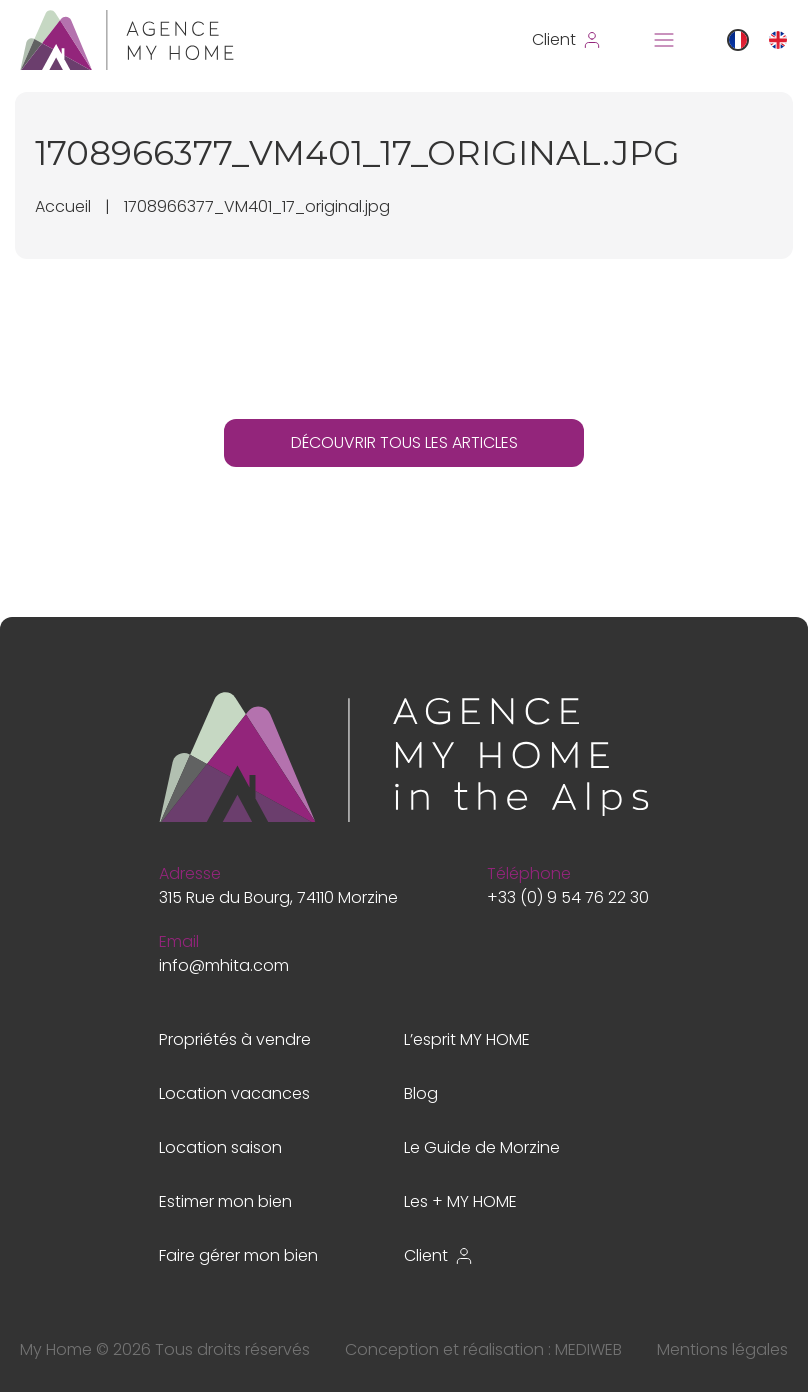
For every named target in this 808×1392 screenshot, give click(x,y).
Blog (421, 1093)
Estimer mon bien (225, 1201)
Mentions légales (722, 1349)
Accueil (63, 206)
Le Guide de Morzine (482, 1147)
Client (439, 1255)
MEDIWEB (588, 1349)
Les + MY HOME (460, 1201)
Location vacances (234, 1093)
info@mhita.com (224, 965)
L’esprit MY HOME (467, 1039)
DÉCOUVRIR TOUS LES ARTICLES (404, 442)
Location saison (220, 1147)
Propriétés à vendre (235, 1039)
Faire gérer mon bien (238, 1255)
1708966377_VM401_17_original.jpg (257, 206)
